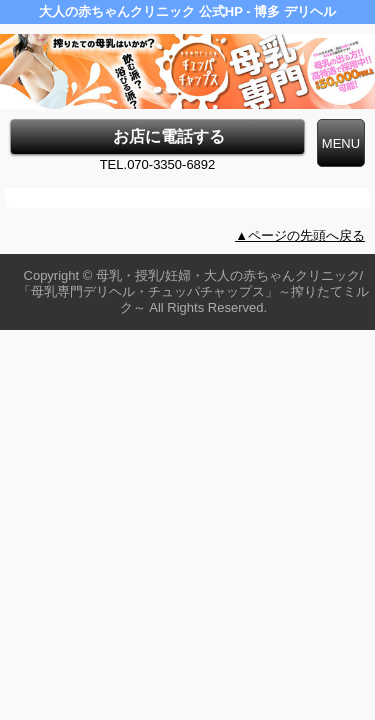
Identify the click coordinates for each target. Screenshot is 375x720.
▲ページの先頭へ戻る (300, 235)
